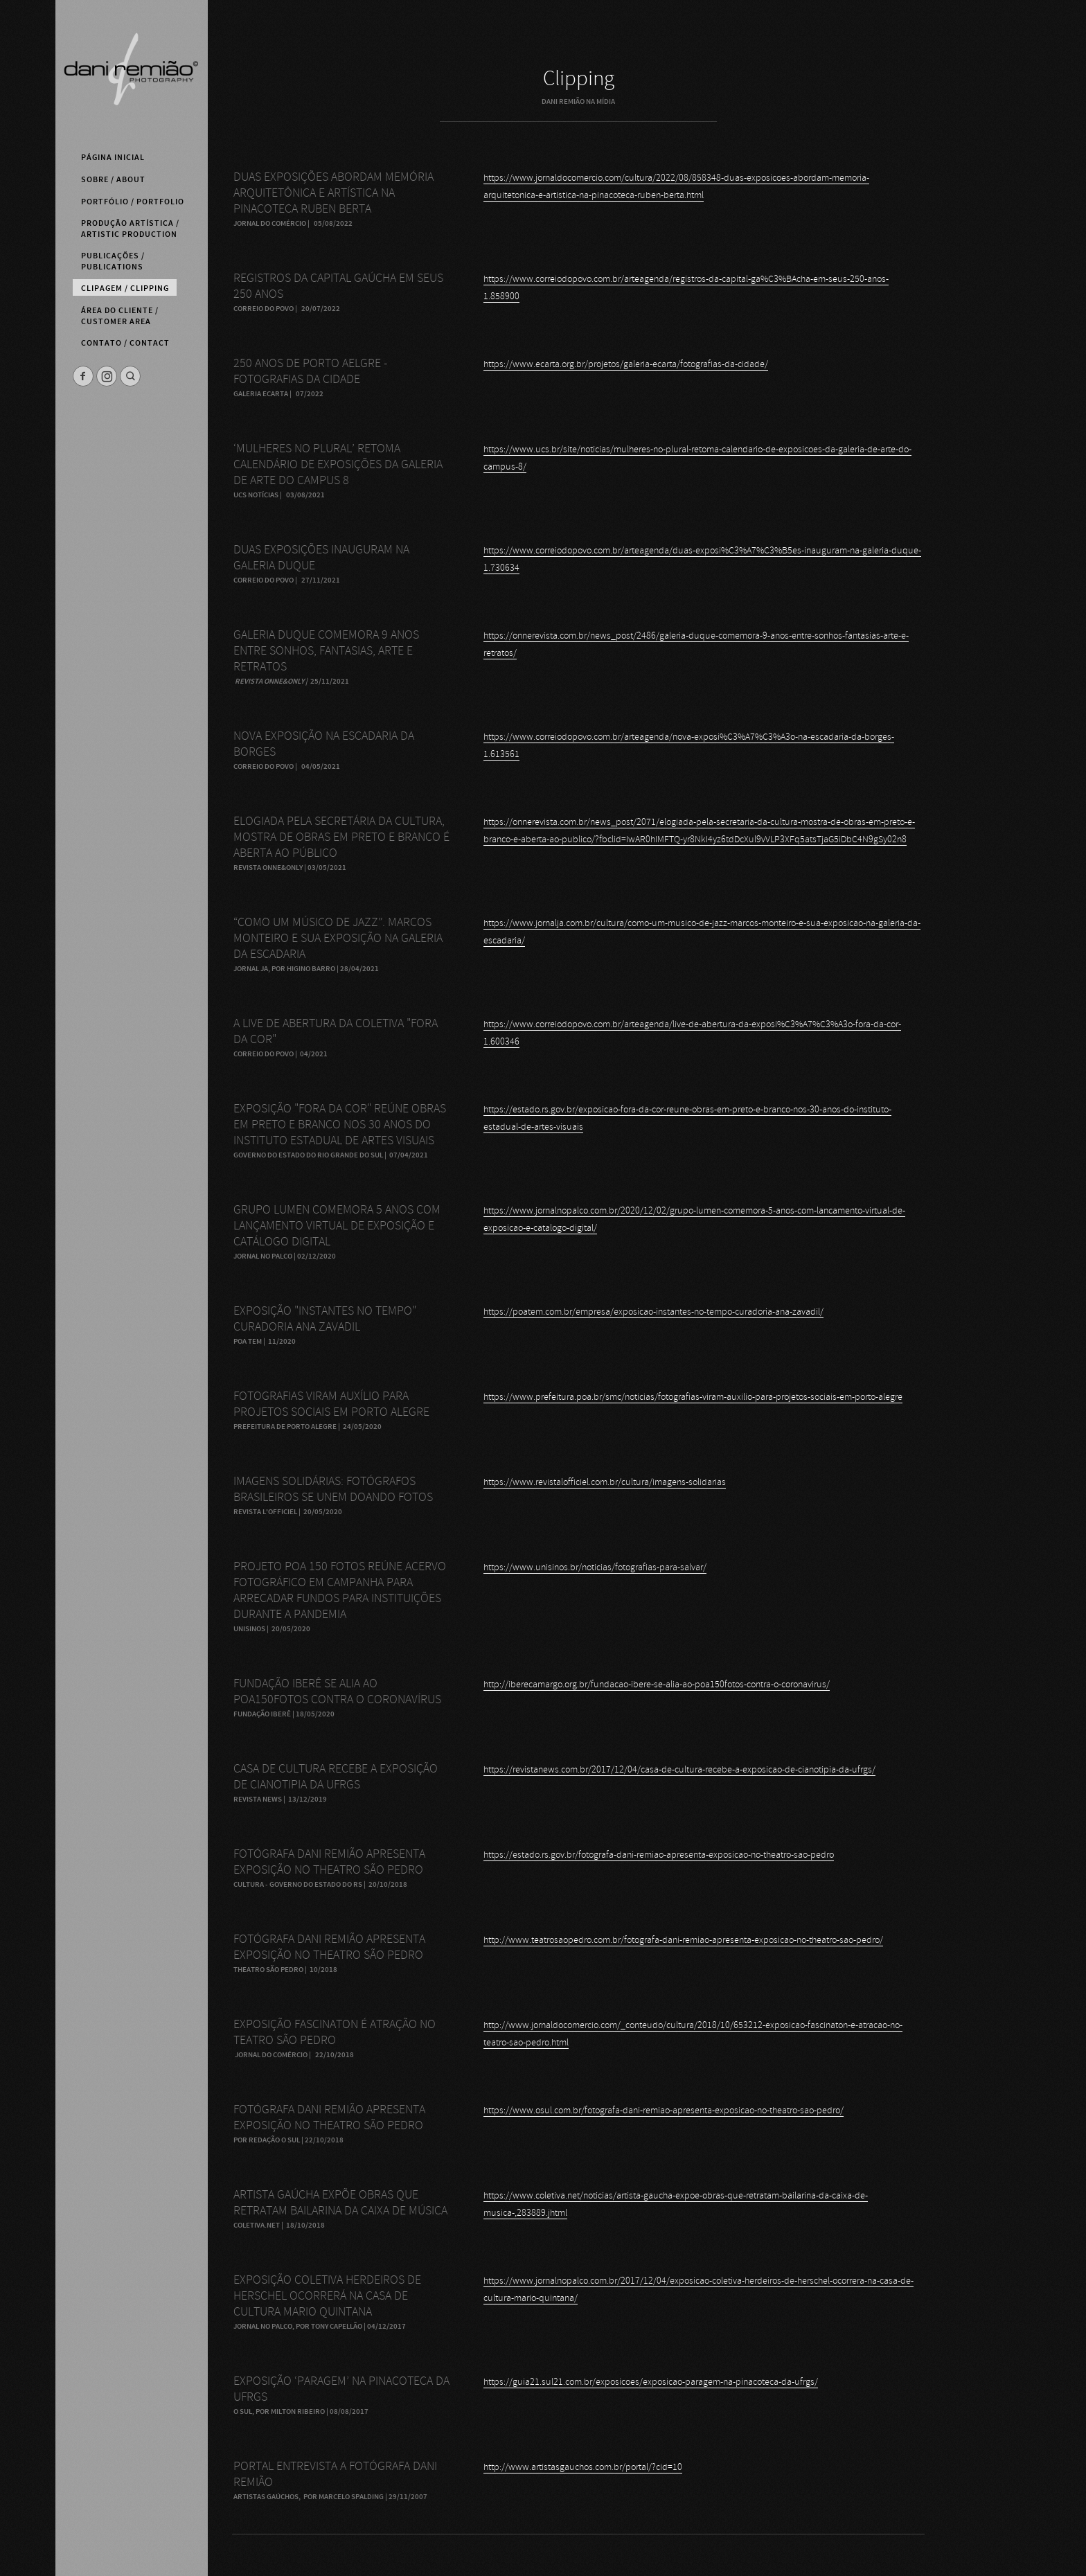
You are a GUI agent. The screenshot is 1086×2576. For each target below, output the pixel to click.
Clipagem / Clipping (125, 288)
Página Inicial (113, 157)
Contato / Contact (125, 342)
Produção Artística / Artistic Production (130, 228)
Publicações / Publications (113, 261)
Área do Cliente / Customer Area (120, 316)
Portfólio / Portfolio (132, 201)
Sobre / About (113, 179)
